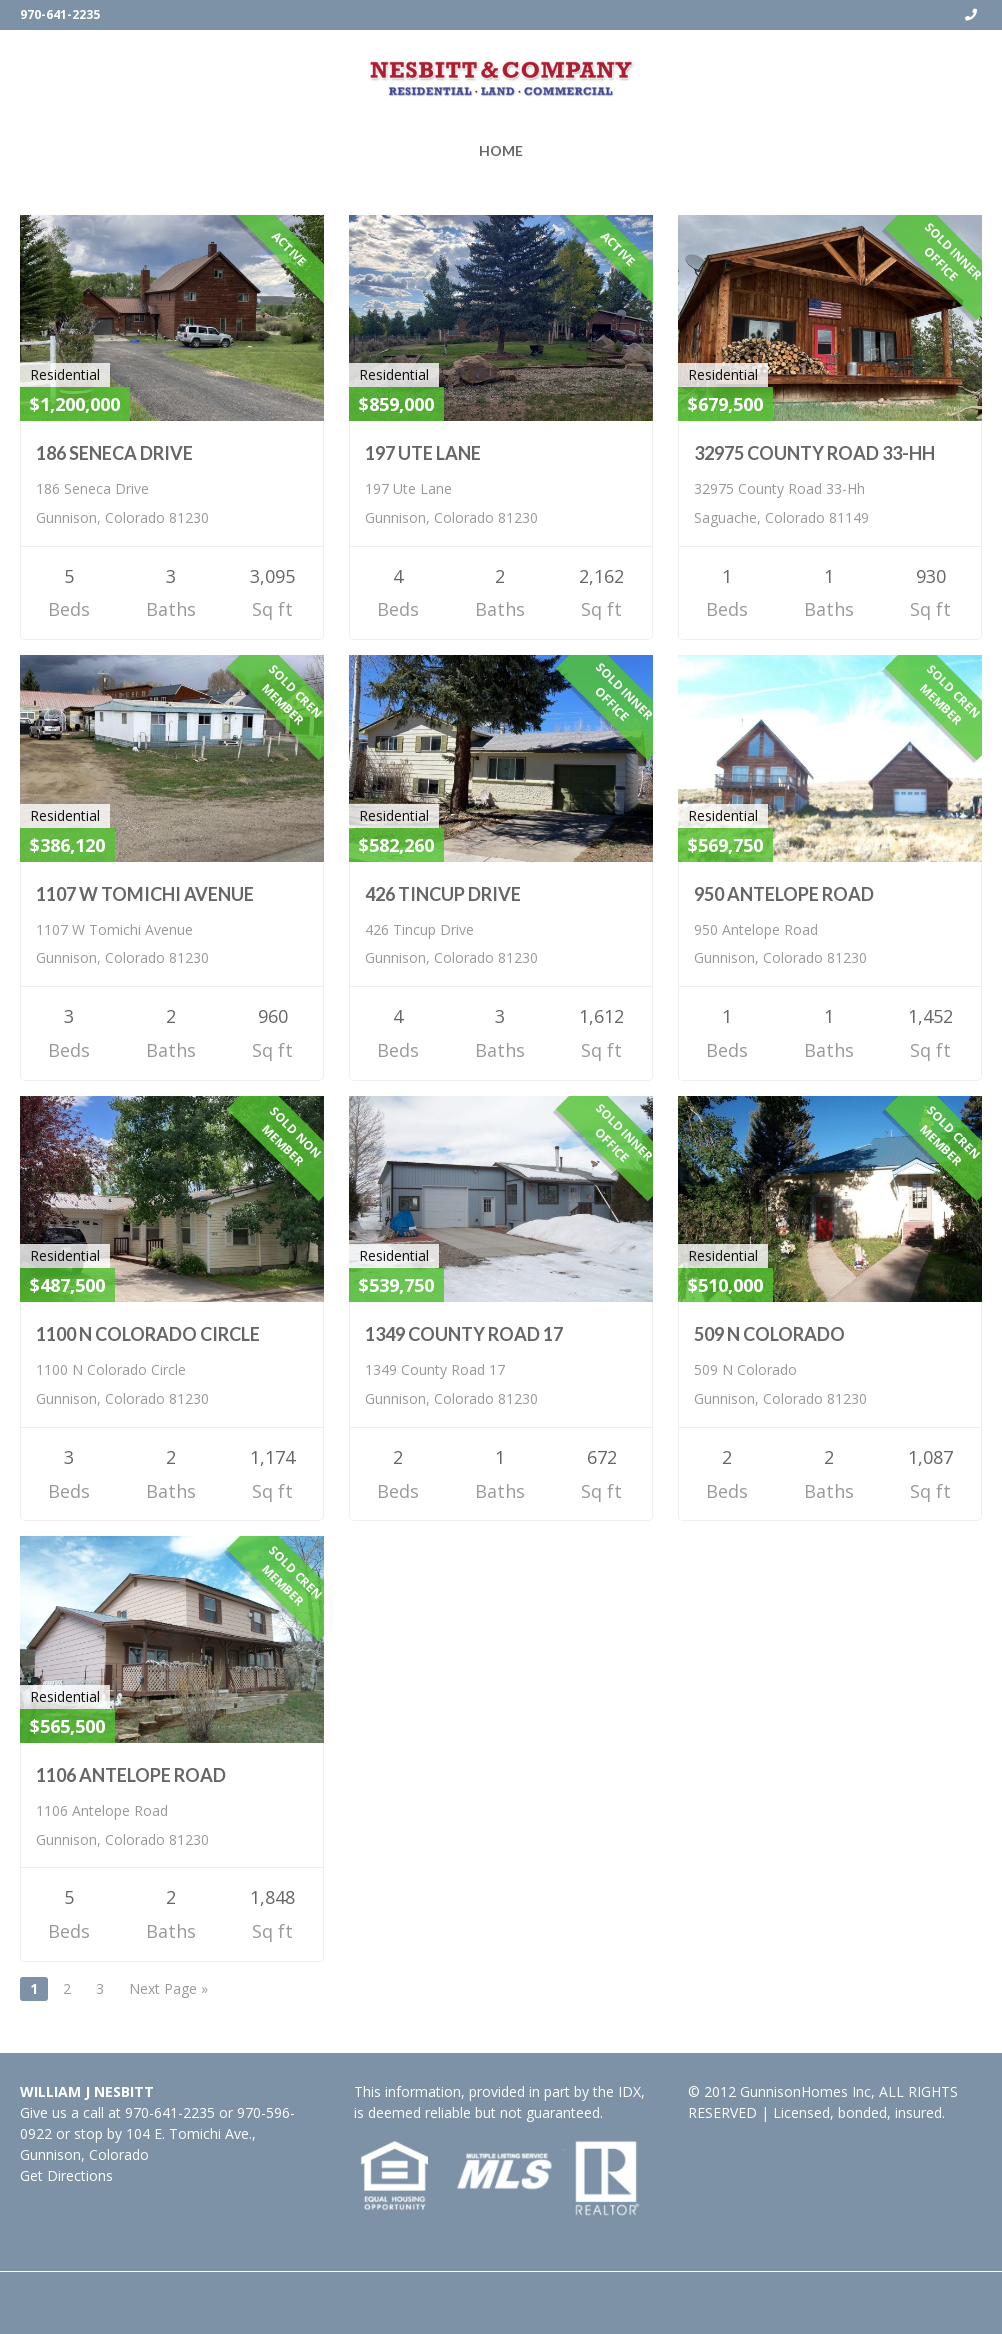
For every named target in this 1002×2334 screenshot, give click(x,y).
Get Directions (66, 2175)
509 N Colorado (769, 1334)
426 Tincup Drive (443, 894)
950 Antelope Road (784, 894)
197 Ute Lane (423, 453)
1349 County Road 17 (464, 1334)
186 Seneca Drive (114, 453)
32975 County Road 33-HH (814, 453)
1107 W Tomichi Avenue (145, 894)
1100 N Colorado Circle (148, 1334)
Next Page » (168, 1988)
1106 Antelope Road (131, 1775)
